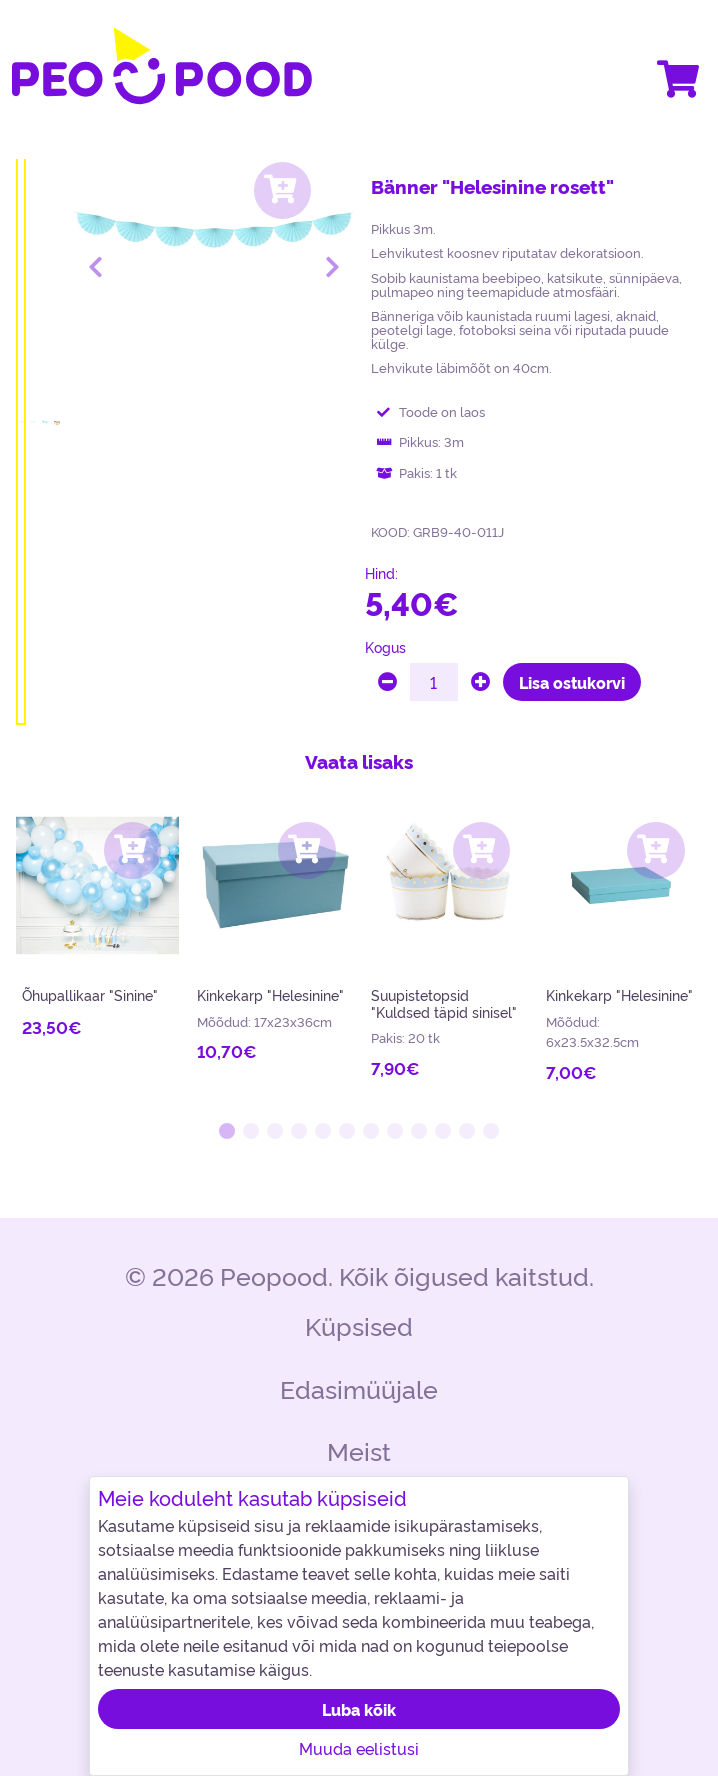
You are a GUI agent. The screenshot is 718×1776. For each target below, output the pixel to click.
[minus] (387, 682)
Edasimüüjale (359, 1387)
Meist (359, 1449)
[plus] (480, 682)
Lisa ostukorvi (572, 682)
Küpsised (359, 1324)
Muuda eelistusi (359, 1748)
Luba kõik (359, 1709)
